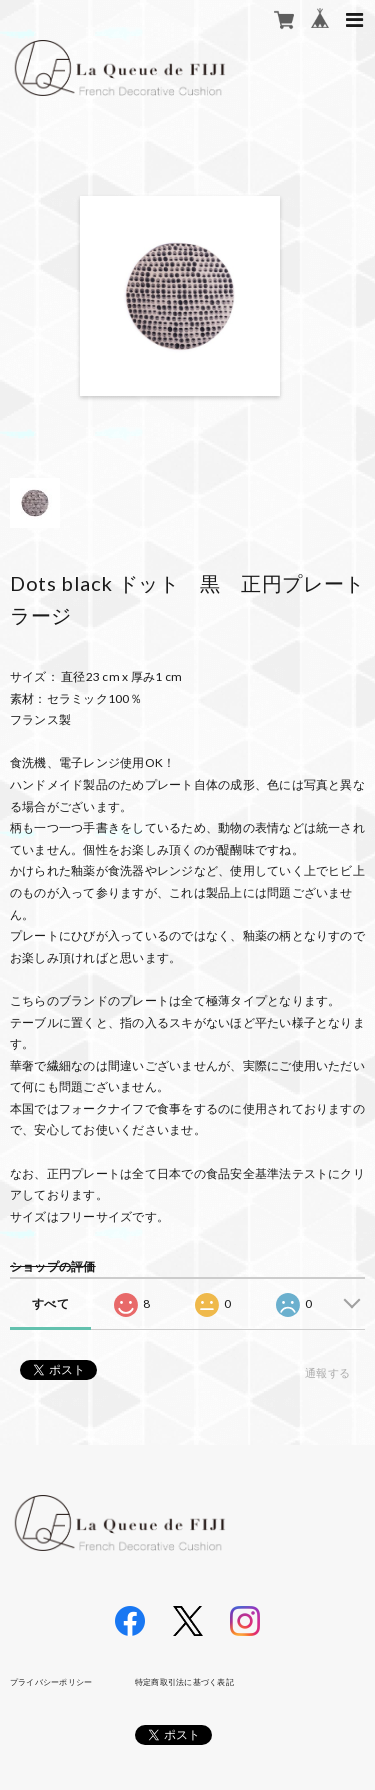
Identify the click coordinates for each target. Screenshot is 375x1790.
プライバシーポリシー (51, 1682)
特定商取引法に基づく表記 (184, 1682)
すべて (50, 1303)
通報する (327, 1372)
